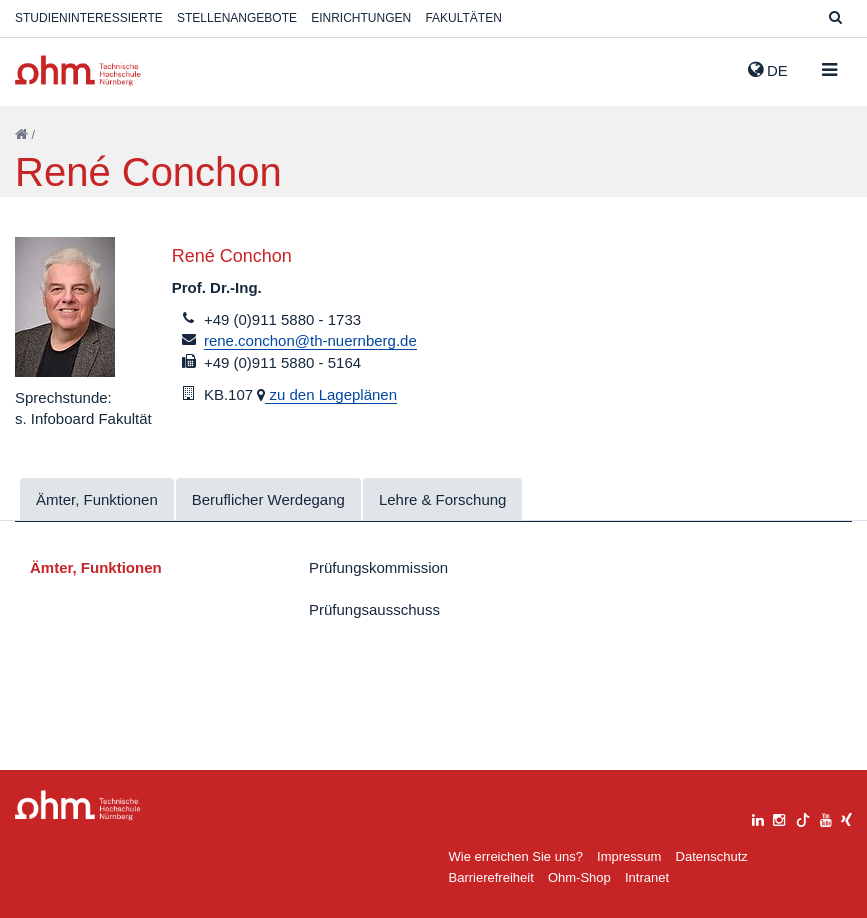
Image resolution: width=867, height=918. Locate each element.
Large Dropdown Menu (78, 805)
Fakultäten (463, 18)
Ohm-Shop (579, 877)
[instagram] (779, 817)
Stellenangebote (237, 18)
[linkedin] (758, 817)
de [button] (768, 70)
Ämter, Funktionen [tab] (97, 499)
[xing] (846, 817)
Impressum (629, 856)
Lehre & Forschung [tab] (443, 499)
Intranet (647, 877)
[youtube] (826, 817)
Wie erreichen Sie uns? (516, 856)
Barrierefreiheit (491, 877)
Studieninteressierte (89, 18)
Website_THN (78, 70)
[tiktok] (803, 817)
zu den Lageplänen (331, 394)
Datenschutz (712, 856)
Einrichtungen (361, 18)
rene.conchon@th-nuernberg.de (310, 340)
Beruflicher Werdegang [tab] (268, 499)
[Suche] (835, 18)
